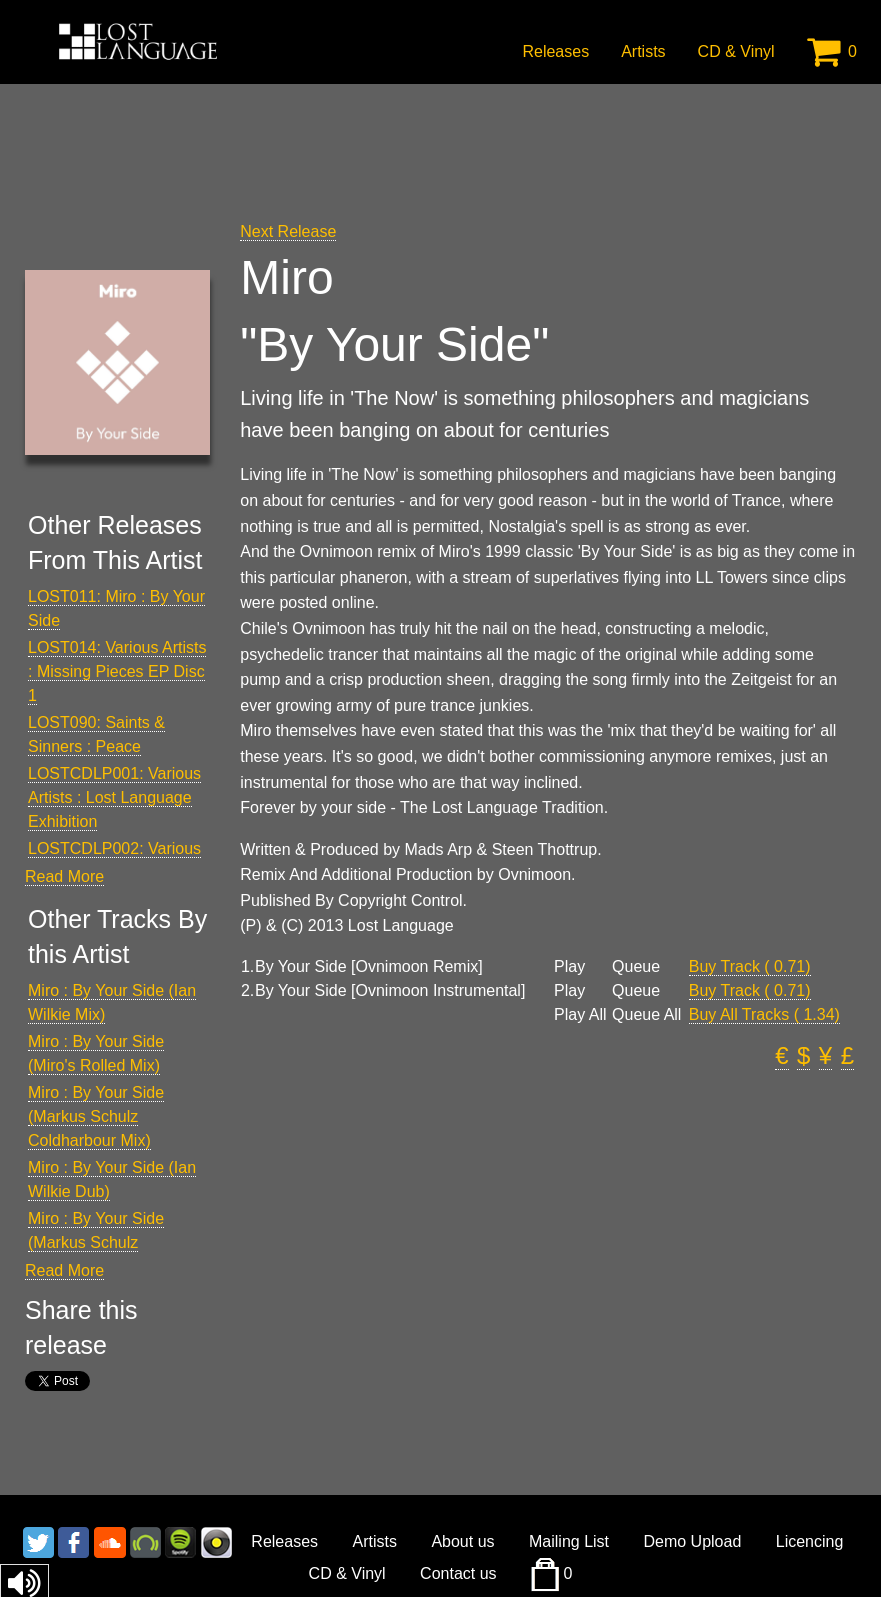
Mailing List (569, 1541)
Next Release (288, 231)
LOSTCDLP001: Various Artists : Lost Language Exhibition (114, 797)
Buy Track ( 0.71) (750, 966)
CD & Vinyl (736, 51)
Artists (643, 51)
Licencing (810, 1541)
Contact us (458, 1573)
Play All (580, 1015)
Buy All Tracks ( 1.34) (764, 1014)
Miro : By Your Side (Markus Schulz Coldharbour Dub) (96, 1242)
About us (462, 1541)
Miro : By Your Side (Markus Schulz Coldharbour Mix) (96, 1116)
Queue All (646, 1015)
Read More (64, 876)
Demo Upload (692, 1541)
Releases (555, 51)
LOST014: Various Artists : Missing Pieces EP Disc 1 (117, 671)
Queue (636, 967)
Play (569, 967)
